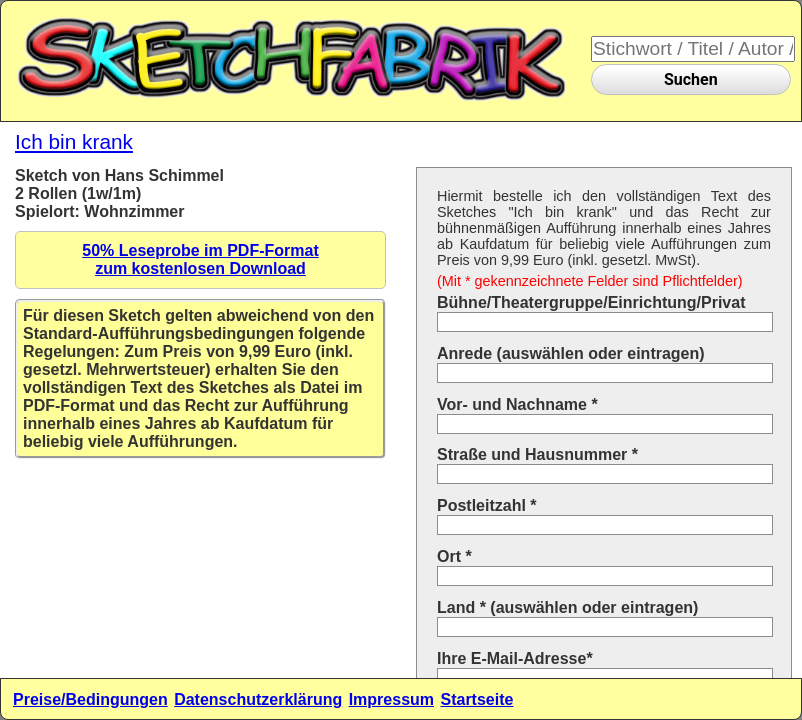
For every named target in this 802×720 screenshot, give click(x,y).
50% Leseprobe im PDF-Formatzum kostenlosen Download (200, 259)
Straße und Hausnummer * (537, 454)
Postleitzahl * (487, 505)
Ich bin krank (74, 141)
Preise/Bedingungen (90, 699)
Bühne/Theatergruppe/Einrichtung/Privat (591, 302)
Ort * (454, 556)
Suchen (691, 79)
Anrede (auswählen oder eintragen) (571, 353)
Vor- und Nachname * (517, 404)
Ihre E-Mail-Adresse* (515, 658)
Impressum (391, 699)
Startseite (476, 699)
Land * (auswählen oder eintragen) (567, 607)
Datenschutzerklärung (258, 699)
